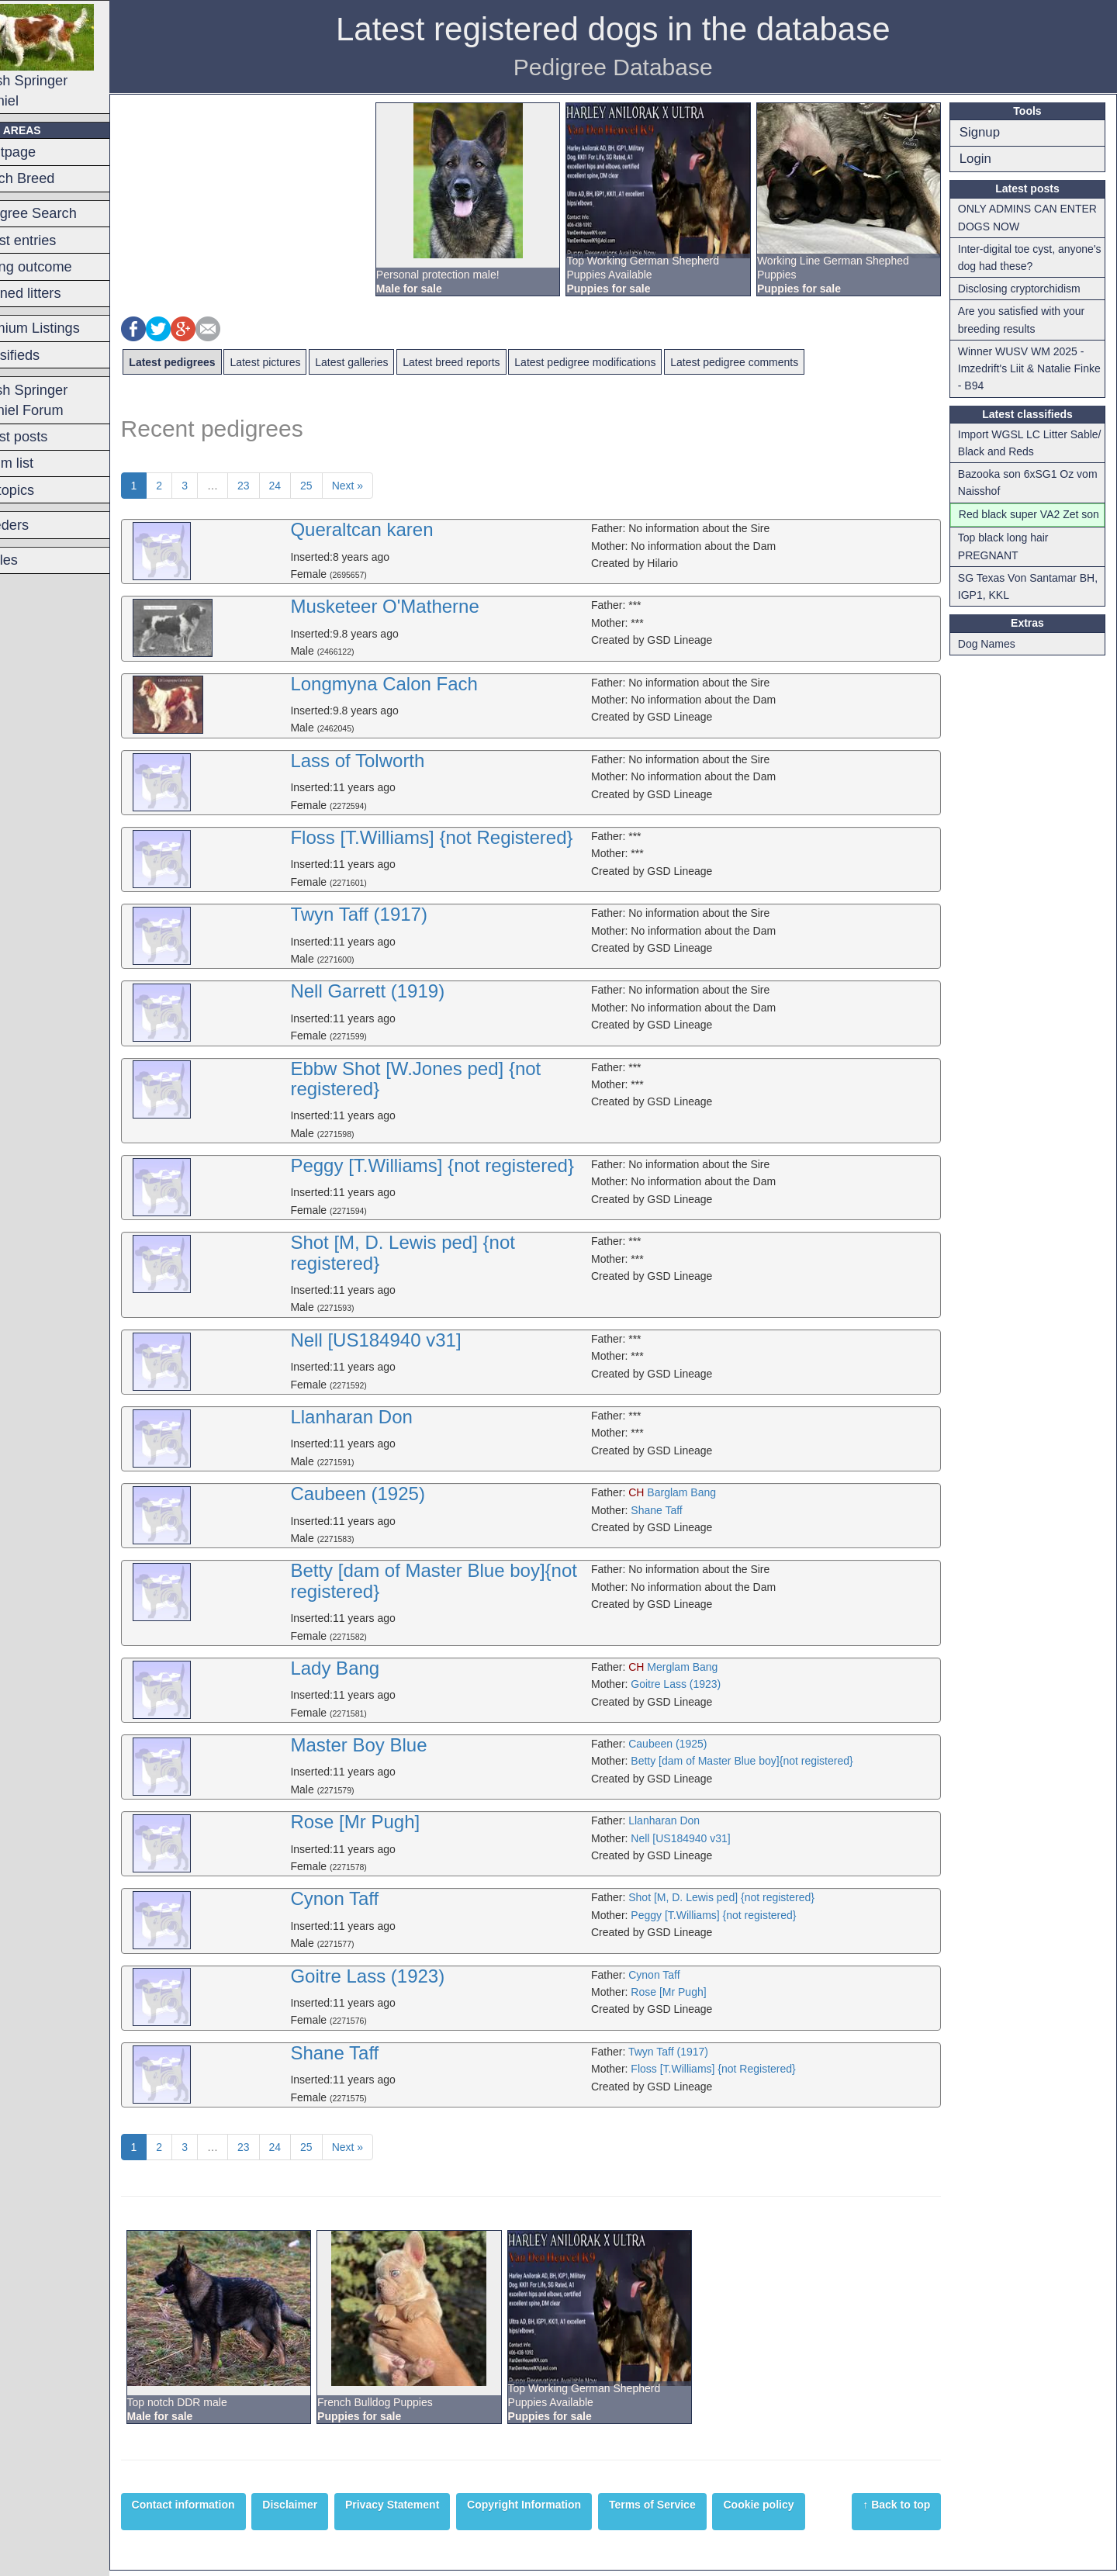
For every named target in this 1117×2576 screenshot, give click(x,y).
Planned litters (54, 293)
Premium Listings (64, 328)
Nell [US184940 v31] (408, 1339)
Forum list (41, 463)
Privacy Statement (430, 2511)
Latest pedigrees (211, 362)
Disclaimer (328, 2511)
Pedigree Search (62, 213)
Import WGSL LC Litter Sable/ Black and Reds (1019, 443)
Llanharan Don (383, 1416)
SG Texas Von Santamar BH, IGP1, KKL (1034, 603)
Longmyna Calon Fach (416, 683)
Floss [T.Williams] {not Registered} (464, 837)
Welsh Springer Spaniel (71, 56)
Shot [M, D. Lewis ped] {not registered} (435, 1252)
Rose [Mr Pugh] (387, 1827)
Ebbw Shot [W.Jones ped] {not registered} (448, 1078)
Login (982, 158)
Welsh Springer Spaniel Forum (58, 400)
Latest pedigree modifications (623, 362)
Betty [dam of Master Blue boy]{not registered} (466, 1580)
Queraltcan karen (394, 529)
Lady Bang (367, 1668)
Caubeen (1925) (390, 1493)
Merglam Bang (693, 1667)
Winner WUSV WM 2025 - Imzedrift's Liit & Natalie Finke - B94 (1027, 368)
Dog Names (993, 661)
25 (345, 485)
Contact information (221, 2511)
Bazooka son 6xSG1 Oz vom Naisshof (1034, 482)
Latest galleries (390, 362)
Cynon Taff (367, 1904)
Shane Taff (676, 1510)
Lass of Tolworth (390, 760)
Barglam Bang (692, 1492)
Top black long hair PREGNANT (1009, 564)
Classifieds (44, 355)
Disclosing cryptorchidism (1025, 288)
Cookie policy (797, 2511)
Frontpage (42, 152)
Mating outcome (60, 267)
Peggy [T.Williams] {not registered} (465, 1165)
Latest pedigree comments (773, 362)
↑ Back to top (903, 2511)
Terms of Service (690, 2511)
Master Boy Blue (391, 1744)
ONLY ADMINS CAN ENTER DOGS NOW (1033, 217)
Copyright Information (563, 2511)
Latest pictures (303, 362)
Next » (385, 485)
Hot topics (41, 490)
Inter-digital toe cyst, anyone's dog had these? (1024, 257)
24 (313, 485)
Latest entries (52, 240)
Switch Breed (51, 178)
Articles (33, 560)
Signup (986, 132)
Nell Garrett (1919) (400, 990)
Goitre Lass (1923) (696, 1684)
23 (281, 485)
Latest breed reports (489, 362)
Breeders (38, 525)
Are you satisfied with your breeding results (1027, 319)
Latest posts (48, 436)
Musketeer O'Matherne (417, 606)
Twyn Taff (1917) (391, 914)
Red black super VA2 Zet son (1025, 523)
